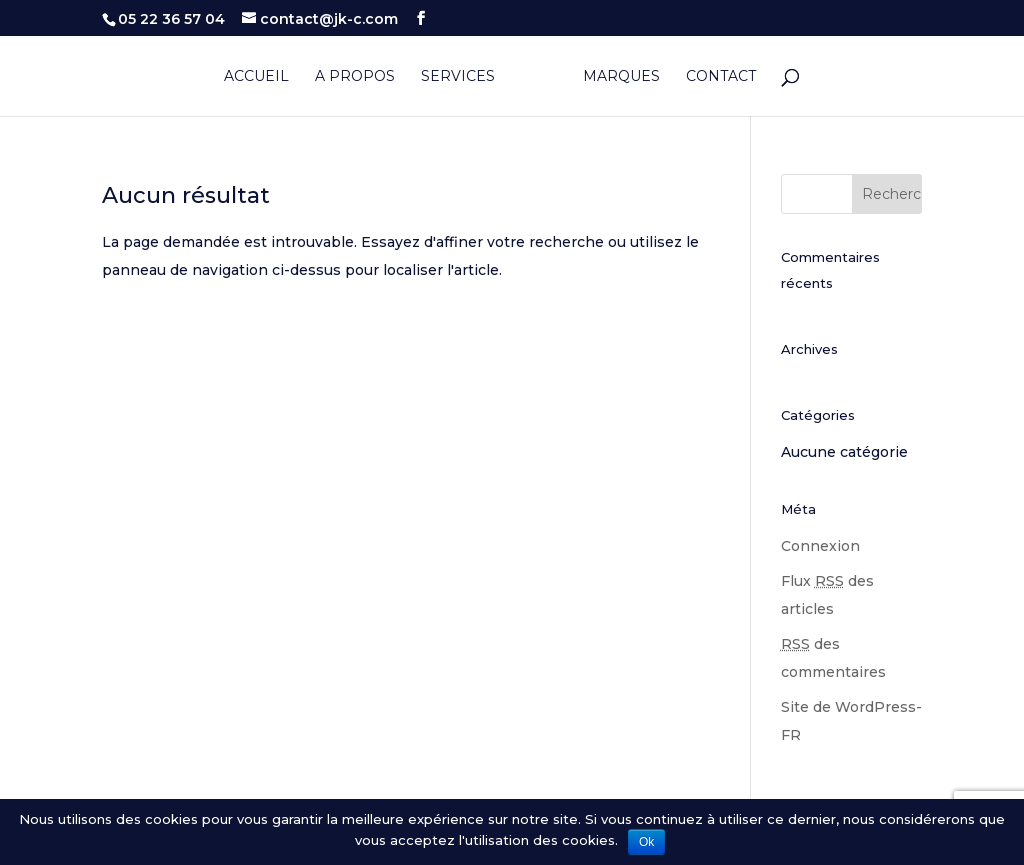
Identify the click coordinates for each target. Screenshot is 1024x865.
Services (458, 77)
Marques (621, 77)
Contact (721, 77)
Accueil (256, 77)
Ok (646, 842)
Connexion (820, 546)
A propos (355, 77)
